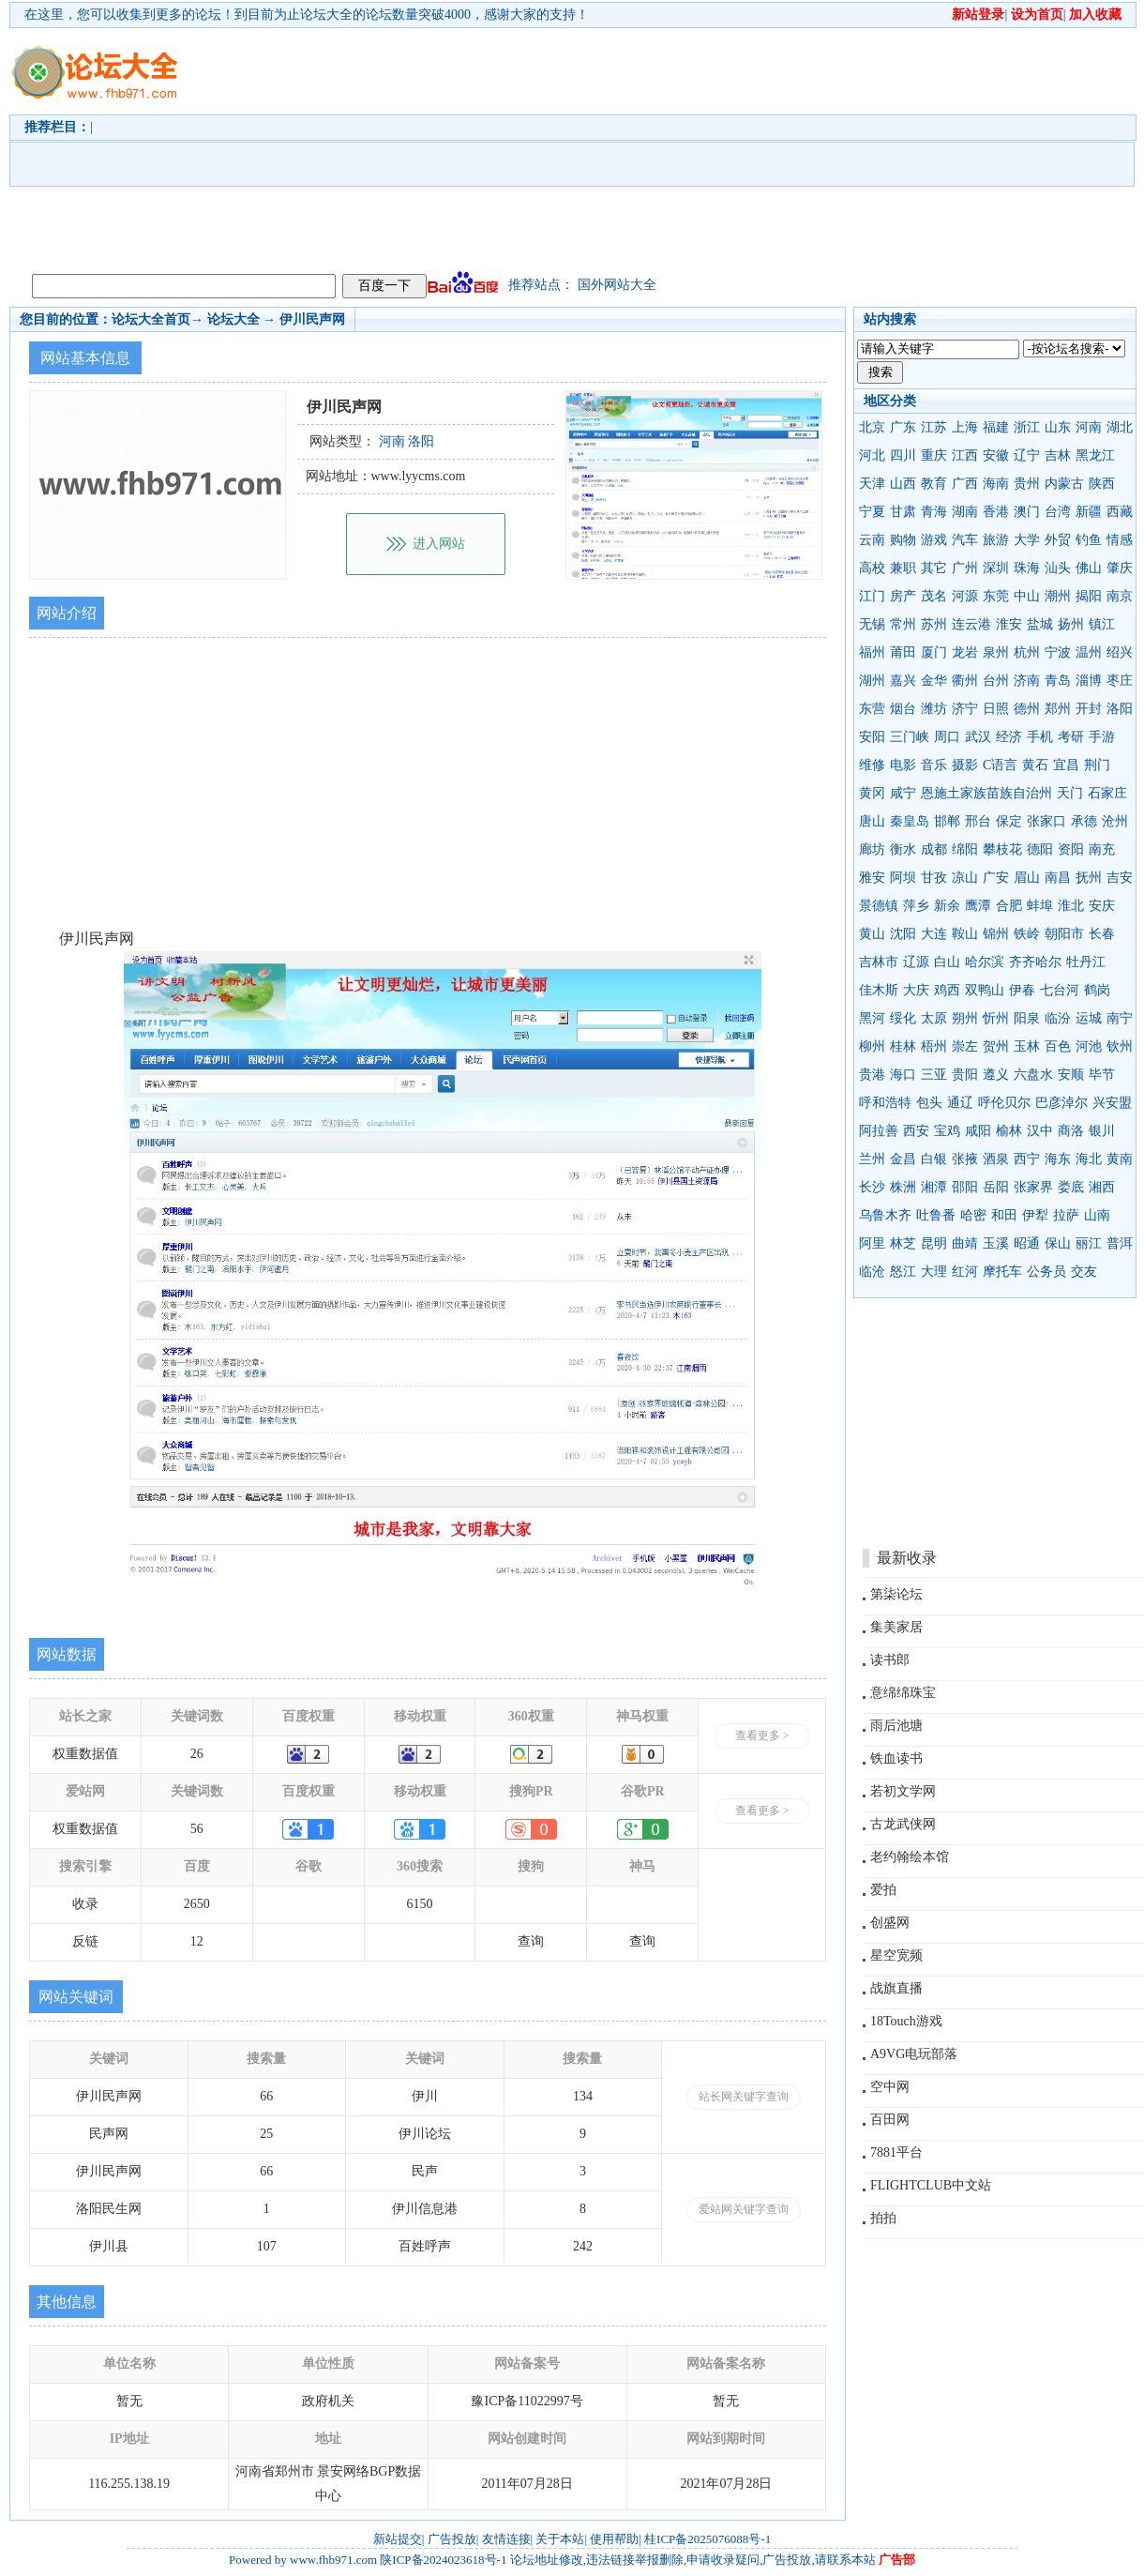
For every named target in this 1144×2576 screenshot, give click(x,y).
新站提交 (397, 2539)
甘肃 (903, 512)
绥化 (903, 1018)
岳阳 (996, 1187)
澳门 (1027, 512)
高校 (872, 568)
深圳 (996, 568)
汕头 (1058, 568)
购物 (903, 540)
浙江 (1027, 427)
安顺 (1071, 1075)
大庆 (916, 990)
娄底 (1071, 1187)
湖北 (1119, 427)
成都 (934, 849)
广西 (965, 484)
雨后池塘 (896, 1726)
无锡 (872, 624)
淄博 (1089, 681)
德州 (1027, 709)
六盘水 (1033, 1075)
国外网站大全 (617, 285)
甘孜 (934, 878)
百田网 (890, 2120)
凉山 (965, 878)
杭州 (1027, 652)
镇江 (1102, 624)
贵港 (872, 1075)
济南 (1027, 681)
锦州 (996, 934)
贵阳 (965, 1075)
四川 (903, 455)
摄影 (965, 765)
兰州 (872, 1159)
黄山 (872, 934)
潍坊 (934, 709)
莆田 (903, 652)
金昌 (903, 1159)
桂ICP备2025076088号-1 (707, 2539)
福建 (996, 427)
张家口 (1046, 821)
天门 (1070, 793)
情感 (1119, 540)
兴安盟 (1112, 1103)
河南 (1089, 427)
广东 (903, 427)
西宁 (1027, 1159)
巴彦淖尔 (1061, 1103)
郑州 (1058, 709)
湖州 (872, 681)
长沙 (872, 1187)
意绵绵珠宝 (903, 1693)
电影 (903, 765)
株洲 (903, 1187)
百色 (1058, 1046)
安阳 (872, 737)
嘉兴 (903, 681)
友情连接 (506, 2539)
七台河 (1059, 990)
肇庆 (1119, 568)
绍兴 (1119, 652)
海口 (903, 1075)
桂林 (903, 1046)
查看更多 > (762, 1735)
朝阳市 (1064, 934)
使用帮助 (614, 2539)
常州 (903, 624)
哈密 (973, 1215)
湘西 (1102, 1187)
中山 (1027, 596)
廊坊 (872, 849)
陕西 (1102, 484)
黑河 (872, 1018)
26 (196, 1754)
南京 (1119, 596)
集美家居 (896, 1627)
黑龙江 (1095, 455)
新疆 (1089, 512)
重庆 (934, 455)
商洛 (1071, 1131)
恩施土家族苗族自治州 (986, 793)
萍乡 (916, 906)
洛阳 (1119, 709)
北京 (872, 427)
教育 (934, 484)
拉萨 (1066, 1215)
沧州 (1115, 821)
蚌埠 (1040, 906)
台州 (996, 681)
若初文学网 (903, 1791)
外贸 (1058, 540)
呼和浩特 (885, 1103)
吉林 (1058, 455)
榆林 (1009, 1131)
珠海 (1027, 568)
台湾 (1058, 512)
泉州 (996, 652)
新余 (947, 906)
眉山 (1027, 878)
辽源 (916, 962)
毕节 (1102, 1075)
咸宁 (903, 793)
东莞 (996, 596)
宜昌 (1066, 765)
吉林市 (878, 962)
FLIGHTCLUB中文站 (930, 2185)
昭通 (1027, 1243)
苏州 (934, 624)
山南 (1097, 1215)
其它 (934, 568)
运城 (1089, 1018)
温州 (1089, 652)
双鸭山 (984, 990)
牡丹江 (1086, 962)
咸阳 (978, 1131)
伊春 (1022, 990)
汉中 (1040, 1131)
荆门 (1097, 765)
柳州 (872, 1046)
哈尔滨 (984, 962)
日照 (996, 709)
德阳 (1040, 849)
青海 (934, 512)
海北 (1089, 1159)
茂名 (934, 596)
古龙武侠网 (903, 1824)
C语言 (1000, 765)
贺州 (996, 1046)
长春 (1102, 934)
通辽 (960, 1103)
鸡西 (947, 990)
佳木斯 (878, 990)
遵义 (996, 1075)
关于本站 (559, 2539)
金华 (934, 681)
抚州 (1089, 878)
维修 (872, 765)
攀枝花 (1002, 849)
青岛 (1058, 681)
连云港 (971, 624)
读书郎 (890, 1660)
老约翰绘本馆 (909, 1857)
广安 (996, 878)
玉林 (1027, 1046)
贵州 (1027, 484)
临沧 (872, 1272)
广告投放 (452, 2539)
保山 (1058, 1243)
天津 (872, 484)
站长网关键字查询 (744, 2096)
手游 (1102, 737)
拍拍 (883, 2218)
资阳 (1071, 849)
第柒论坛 (896, 1594)
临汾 (1058, 1018)
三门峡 (909, 737)
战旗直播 (896, 1988)
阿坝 (903, 878)
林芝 (903, 1243)
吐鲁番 (936, 1215)
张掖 (965, 1159)
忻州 (996, 1018)
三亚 (934, 1075)
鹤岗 (1097, 990)
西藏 (1119, 512)
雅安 (872, 878)
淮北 (1071, 906)
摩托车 (1002, 1272)
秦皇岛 (909, 821)
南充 (1102, 849)
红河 (965, 1272)
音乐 (934, 765)
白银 (934, 1159)
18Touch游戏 (906, 2021)
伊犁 (1035, 1215)
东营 (872, 709)
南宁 (1119, 1018)
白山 (947, 962)
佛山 (1089, 568)
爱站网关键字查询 (744, 2209)
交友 (1084, 1272)
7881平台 (896, 2152)
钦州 (1119, 1046)
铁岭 (1027, 934)
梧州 (934, 1046)
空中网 (890, 2087)
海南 (996, 484)
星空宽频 (896, 1955)
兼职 (903, 568)
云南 (872, 540)
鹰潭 (978, 906)
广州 (965, 568)
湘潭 (934, 1187)
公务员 (1046, 1272)
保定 (1009, 821)
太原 (934, 1018)
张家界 (1033, 1187)
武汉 (978, 737)
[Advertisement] (354, 146)
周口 (947, 737)
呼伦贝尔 (1004, 1103)
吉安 (1119, 878)
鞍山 (965, 934)
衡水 (903, 849)
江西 (965, 455)
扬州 (1071, 624)
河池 (1089, 1046)
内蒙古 (1064, 484)
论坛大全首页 (151, 319)
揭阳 (1089, 596)
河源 (965, 596)
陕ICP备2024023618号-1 (443, 2560)
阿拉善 (878, 1131)
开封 (1089, 709)
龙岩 (965, 652)
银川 (1102, 1131)
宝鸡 (947, 1131)
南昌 (1058, 878)
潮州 (1058, 596)
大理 (934, 1272)
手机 (1040, 737)
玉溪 (996, 1243)
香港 (996, 512)
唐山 (872, 821)
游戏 (934, 540)
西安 (916, 1131)
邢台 (978, 821)
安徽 (996, 455)
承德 (1084, 821)
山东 (1058, 427)
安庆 (1102, 906)
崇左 (965, 1046)
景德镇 (878, 906)
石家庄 (1107, 793)
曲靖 (965, 1243)
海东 (1058, 1159)
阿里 (872, 1243)
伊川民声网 (312, 319)
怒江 (903, 1272)
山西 (903, 484)
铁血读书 (896, 1758)
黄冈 (872, 793)
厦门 (934, 652)
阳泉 (1027, 1018)
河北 (872, 455)
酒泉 (996, 1159)
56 (196, 1829)
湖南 (965, 512)
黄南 (1119, 1159)
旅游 (996, 540)
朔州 (965, 1018)
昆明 (934, 1243)
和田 (1004, 1215)
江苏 (934, 427)
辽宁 (1027, 455)
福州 (872, 652)
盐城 (1040, 624)
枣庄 (1119, 681)
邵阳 (965, 1187)
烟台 (903, 709)
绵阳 (965, 849)
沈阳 (903, 934)
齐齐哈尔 (1035, 962)
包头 (929, 1103)
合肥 (1009, 906)
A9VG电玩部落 (913, 2054)
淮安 (1009, 624)
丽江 (1089, 1243)
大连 (934, 934)
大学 (1027, 540)
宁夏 (872, 512)
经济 (1009, 737)
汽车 (965, 540)
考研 (1071, 737)
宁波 (1058, 652)
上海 (965, 427)
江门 (872, 596)
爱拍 (883, 1890)
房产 (903, 596)
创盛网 (890, 1923)
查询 (531, 1941)
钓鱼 (1089, 540)
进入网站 (439, 544)
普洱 (1119, 1243)
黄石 (1035, 765)
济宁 (965, 709)
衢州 (965, 681)
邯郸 (947, 821)
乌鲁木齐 (885, 1215)
